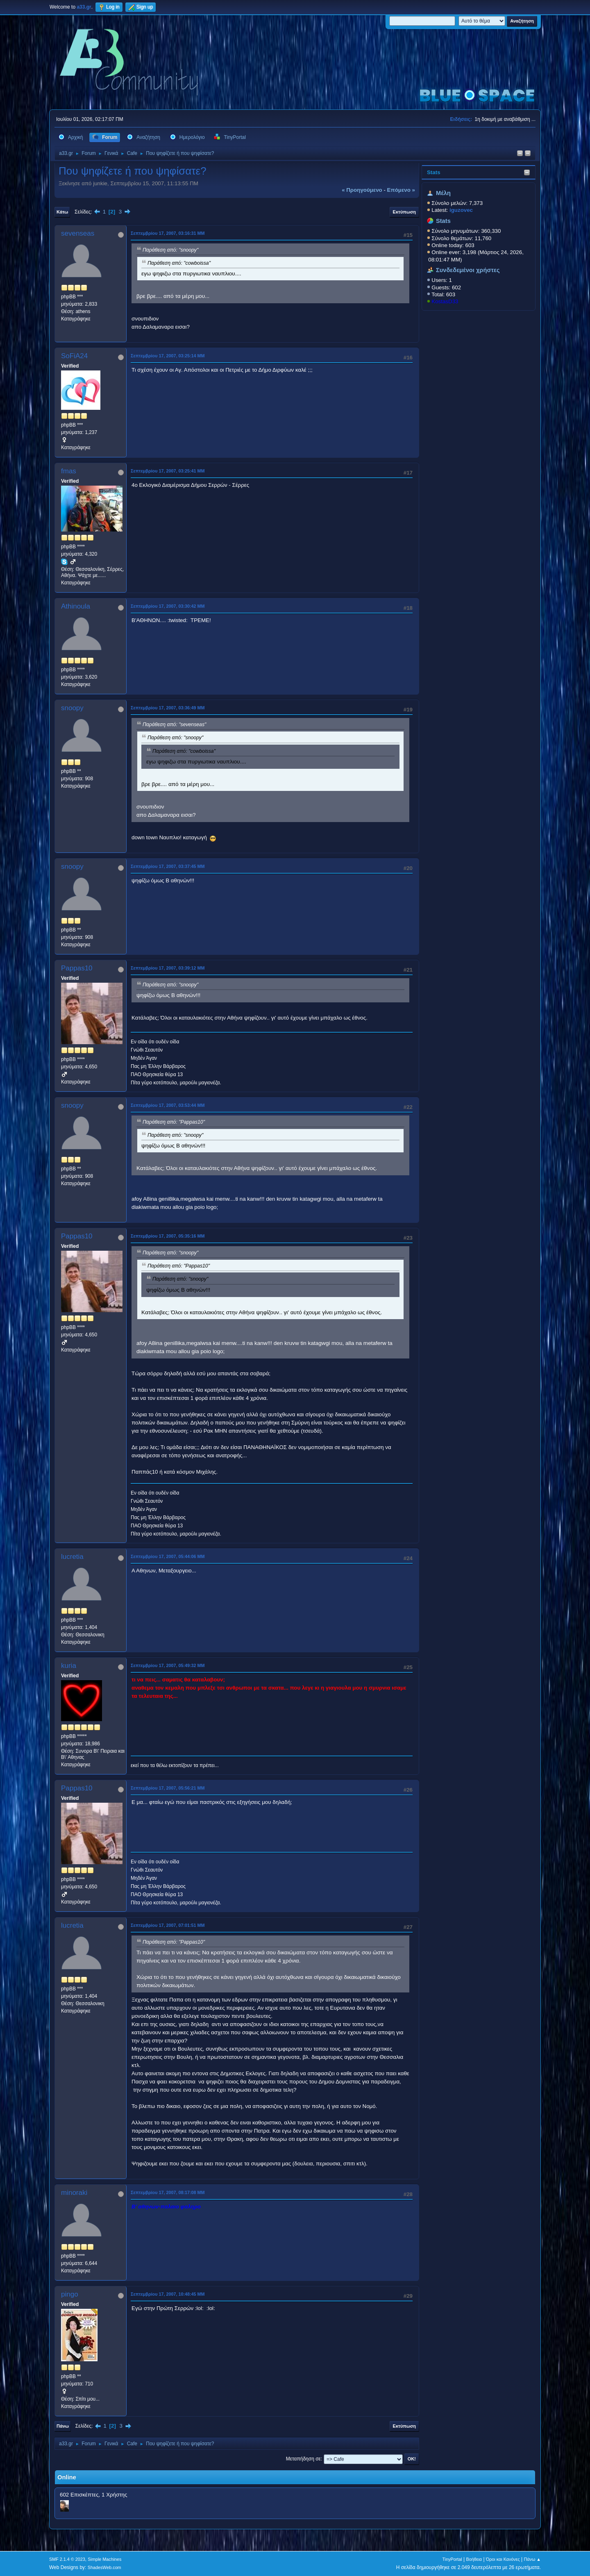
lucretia (72, 1557)
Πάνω (63, 2426)
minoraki (74, 2193)
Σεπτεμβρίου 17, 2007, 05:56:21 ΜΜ (168, 1787)
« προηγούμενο (362, 190)
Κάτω (62, 211)
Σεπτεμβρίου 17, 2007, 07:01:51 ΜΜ (168, 1925)
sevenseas (77, 233)
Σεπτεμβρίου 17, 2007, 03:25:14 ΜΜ (168, 355)
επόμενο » (401, 190)
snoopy (72, 708)
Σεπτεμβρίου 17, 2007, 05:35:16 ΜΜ (168, 1235)
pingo (69, 2294)
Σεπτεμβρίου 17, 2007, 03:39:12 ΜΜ (168, 967)
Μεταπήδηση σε (303, 2459)
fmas (68, 471)
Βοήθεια (474, 2559)
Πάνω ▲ (532, 2559)
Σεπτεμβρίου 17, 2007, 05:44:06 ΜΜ (168, 1556)
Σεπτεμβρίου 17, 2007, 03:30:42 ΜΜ (168, 606)
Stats (433, 172)
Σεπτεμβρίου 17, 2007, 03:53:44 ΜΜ (168, 1105)
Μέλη (443, 193)
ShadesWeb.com (104, 2567)
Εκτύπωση (404, 211)
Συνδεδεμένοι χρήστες (468, 270)
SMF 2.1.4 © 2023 (67, 2559)
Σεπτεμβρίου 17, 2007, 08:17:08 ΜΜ (168, 2192)
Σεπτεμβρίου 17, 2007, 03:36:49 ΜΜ (168, 707)
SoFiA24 (74, 356)
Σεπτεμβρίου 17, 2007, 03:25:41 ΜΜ (168, 470)
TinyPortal (452, 2559)
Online (66, 2477)
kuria (68, 1666)
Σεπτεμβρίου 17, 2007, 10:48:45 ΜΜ (168, 2294)
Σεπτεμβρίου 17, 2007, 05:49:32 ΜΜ (168, 1665)
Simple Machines (104, 2559)
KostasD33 (444, 301)
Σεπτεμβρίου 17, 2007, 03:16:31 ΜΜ (168, 233)
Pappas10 (77, 968)
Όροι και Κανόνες (503, 2559)
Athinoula (75, 606)
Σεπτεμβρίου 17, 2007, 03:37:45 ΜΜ (168, 866)
